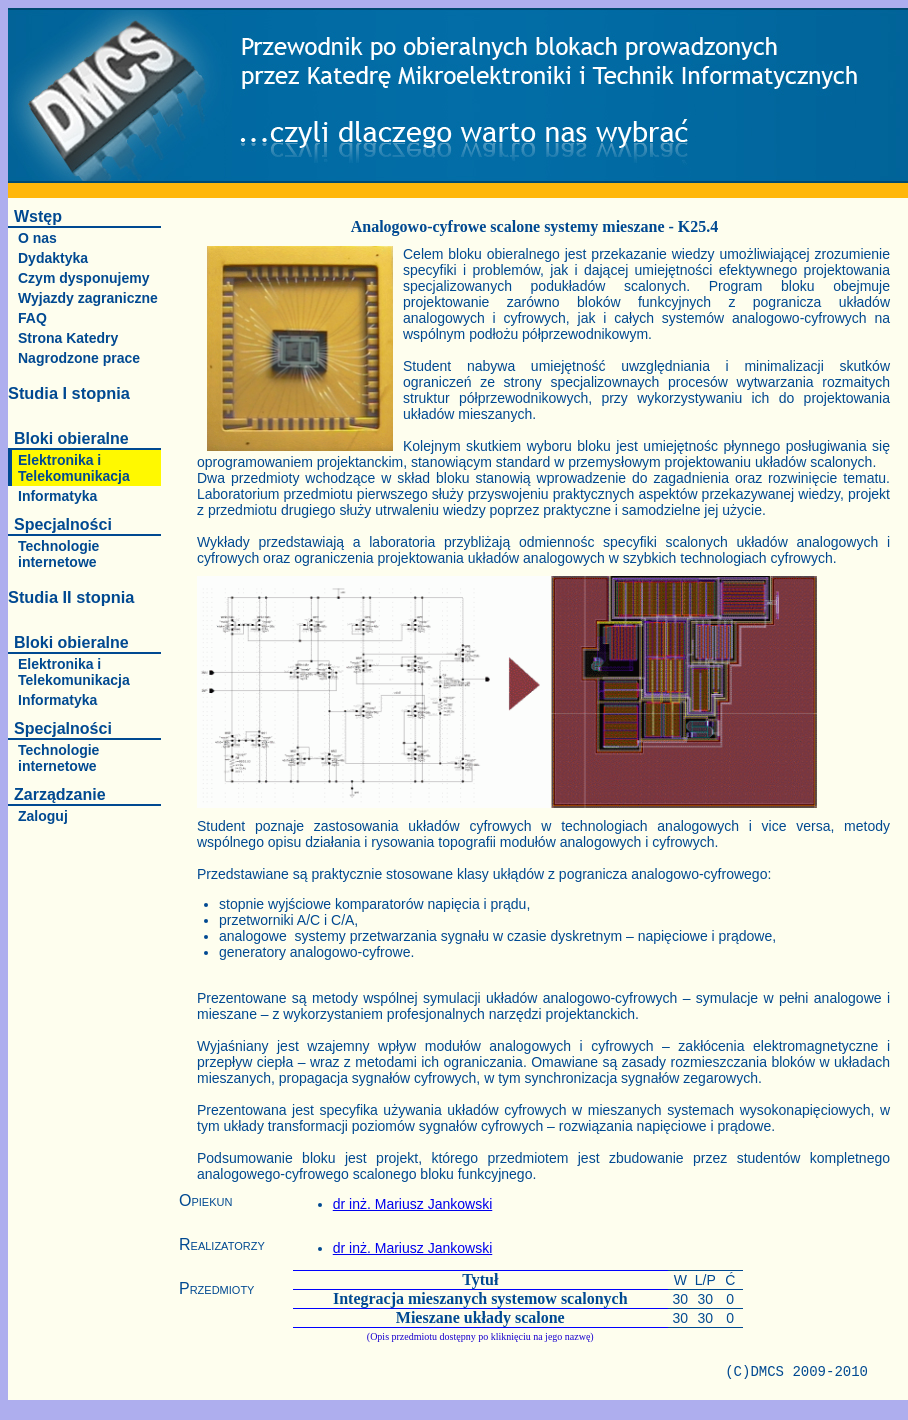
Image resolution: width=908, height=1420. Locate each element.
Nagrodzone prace (79, 358)
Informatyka (57, 496)
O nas (37, 238)
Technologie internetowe (58, 554)
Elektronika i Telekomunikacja (74, 468)
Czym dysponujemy (83, 278)
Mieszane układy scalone (480, 1317)
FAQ (32, 318)
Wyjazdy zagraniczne (88, 298)
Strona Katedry (68, 338)
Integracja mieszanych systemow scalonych (480, 1298)
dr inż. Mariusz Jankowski (413, 1204)
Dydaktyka (53, 258)
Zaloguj (43, 816)
